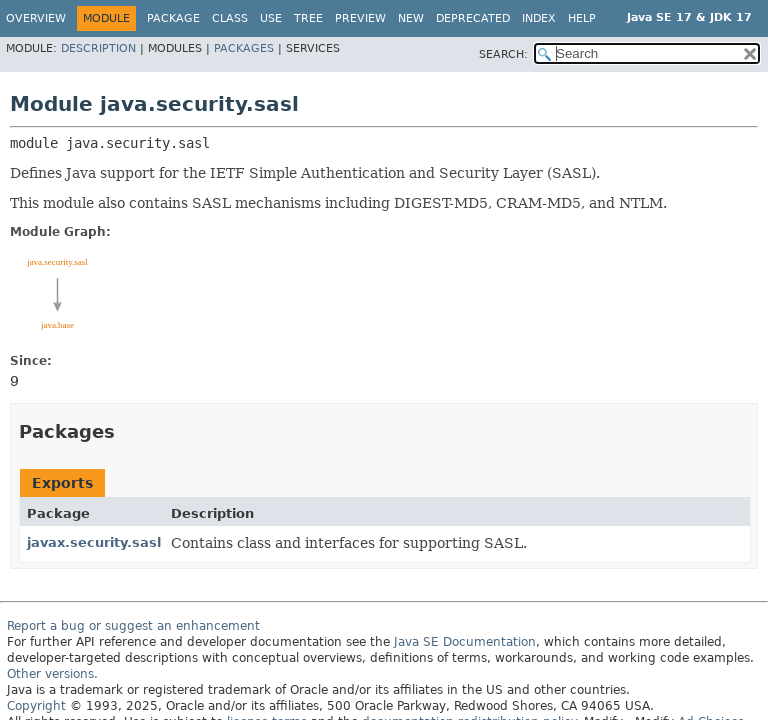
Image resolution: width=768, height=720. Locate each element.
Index (539, 18)
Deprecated (473, 18)
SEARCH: (503, 54)
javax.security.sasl (94, 542)
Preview (360, 18)
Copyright (36, 706)
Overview (36, 18)
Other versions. (52, 674)
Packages (244, 48)
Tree (308, 18)
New (411, 18)
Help (582, 18)
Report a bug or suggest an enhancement (133, 626)
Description (98, 48)
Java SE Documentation (465, 642)
